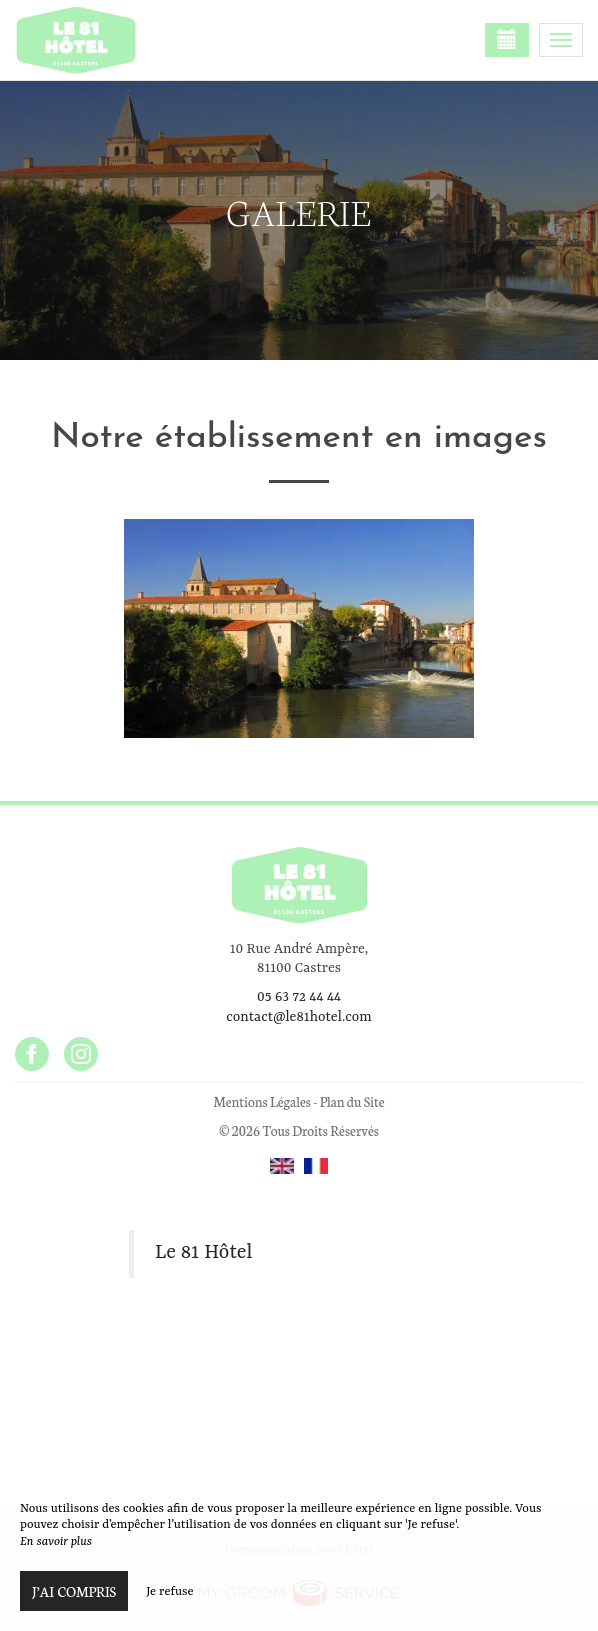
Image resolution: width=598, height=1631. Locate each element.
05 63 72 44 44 (299, 997)
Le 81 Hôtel (203, 1253)
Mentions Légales (261, 1101)
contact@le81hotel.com (298, 1017)
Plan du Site (352, 1101)
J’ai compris (74, 1591)
